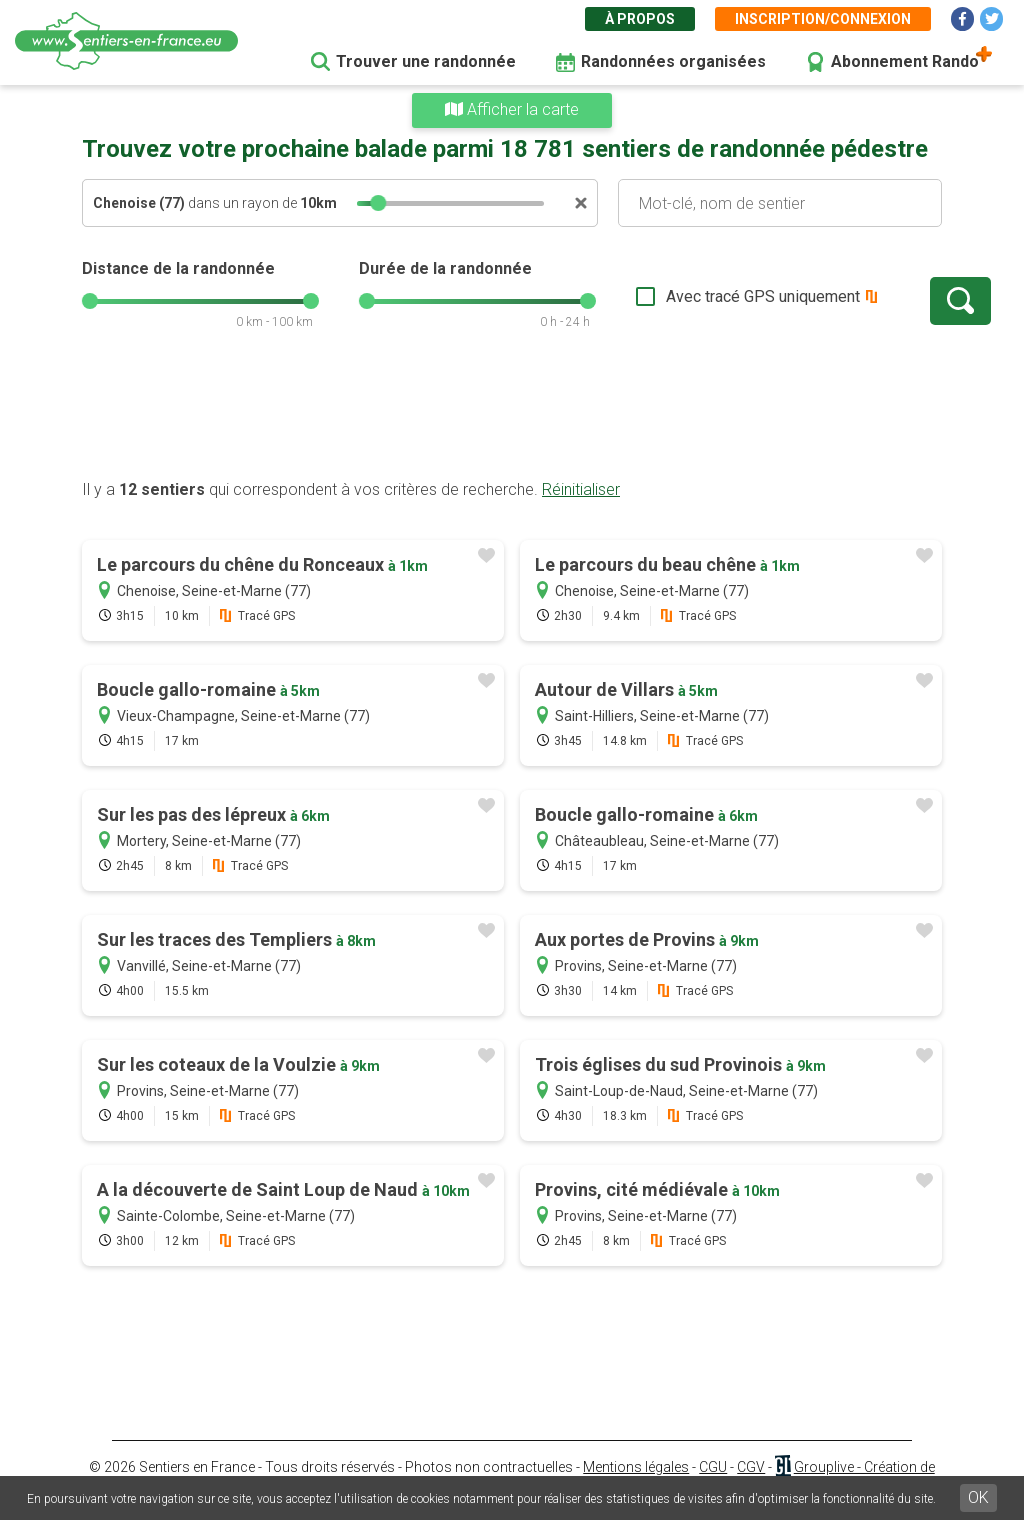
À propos (640, 19)
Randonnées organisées (673, 61)
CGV (751, 1467)
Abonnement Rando (905, 61)
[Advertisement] (512, 415)
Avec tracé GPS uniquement (697, 296)
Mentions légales (636, 1467)
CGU (713, 1467)
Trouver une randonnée (426, 61)
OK (978, 1497)
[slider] (378, 203)
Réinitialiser (581, 489)
